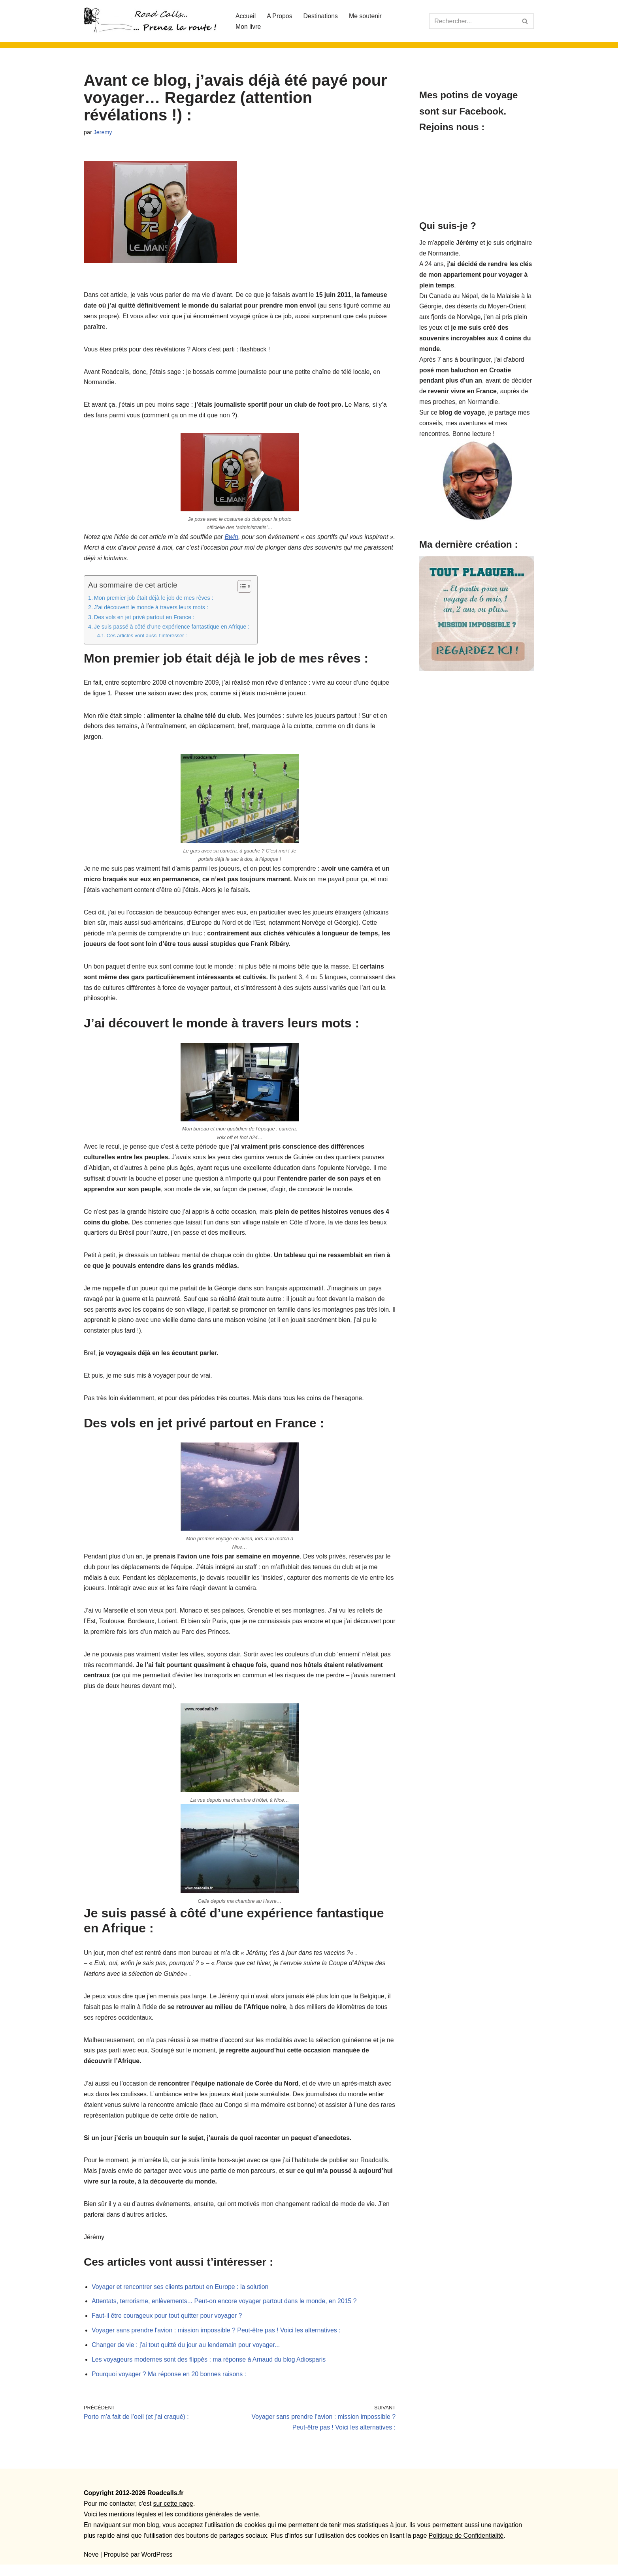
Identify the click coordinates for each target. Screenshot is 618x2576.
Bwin (232, 538)
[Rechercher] (472, 21)
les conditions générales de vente (212, 2525)
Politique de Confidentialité (466, 2547)
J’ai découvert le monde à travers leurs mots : (151, 609)
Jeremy (103, 132)
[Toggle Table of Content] (242, 588)
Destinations (321, 16)
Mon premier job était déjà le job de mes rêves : (154, 599)
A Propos (280, 16)
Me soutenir (366, 16)
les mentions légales (127, 2525)
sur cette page (173, 2515)
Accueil (246, 16)
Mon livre (248, 26)
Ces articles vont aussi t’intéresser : (147, 637)
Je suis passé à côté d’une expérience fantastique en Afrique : (172, 628)
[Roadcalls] (153, 21)
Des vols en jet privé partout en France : (144, 619)
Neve (91, 2566)
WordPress (157, 2566)
